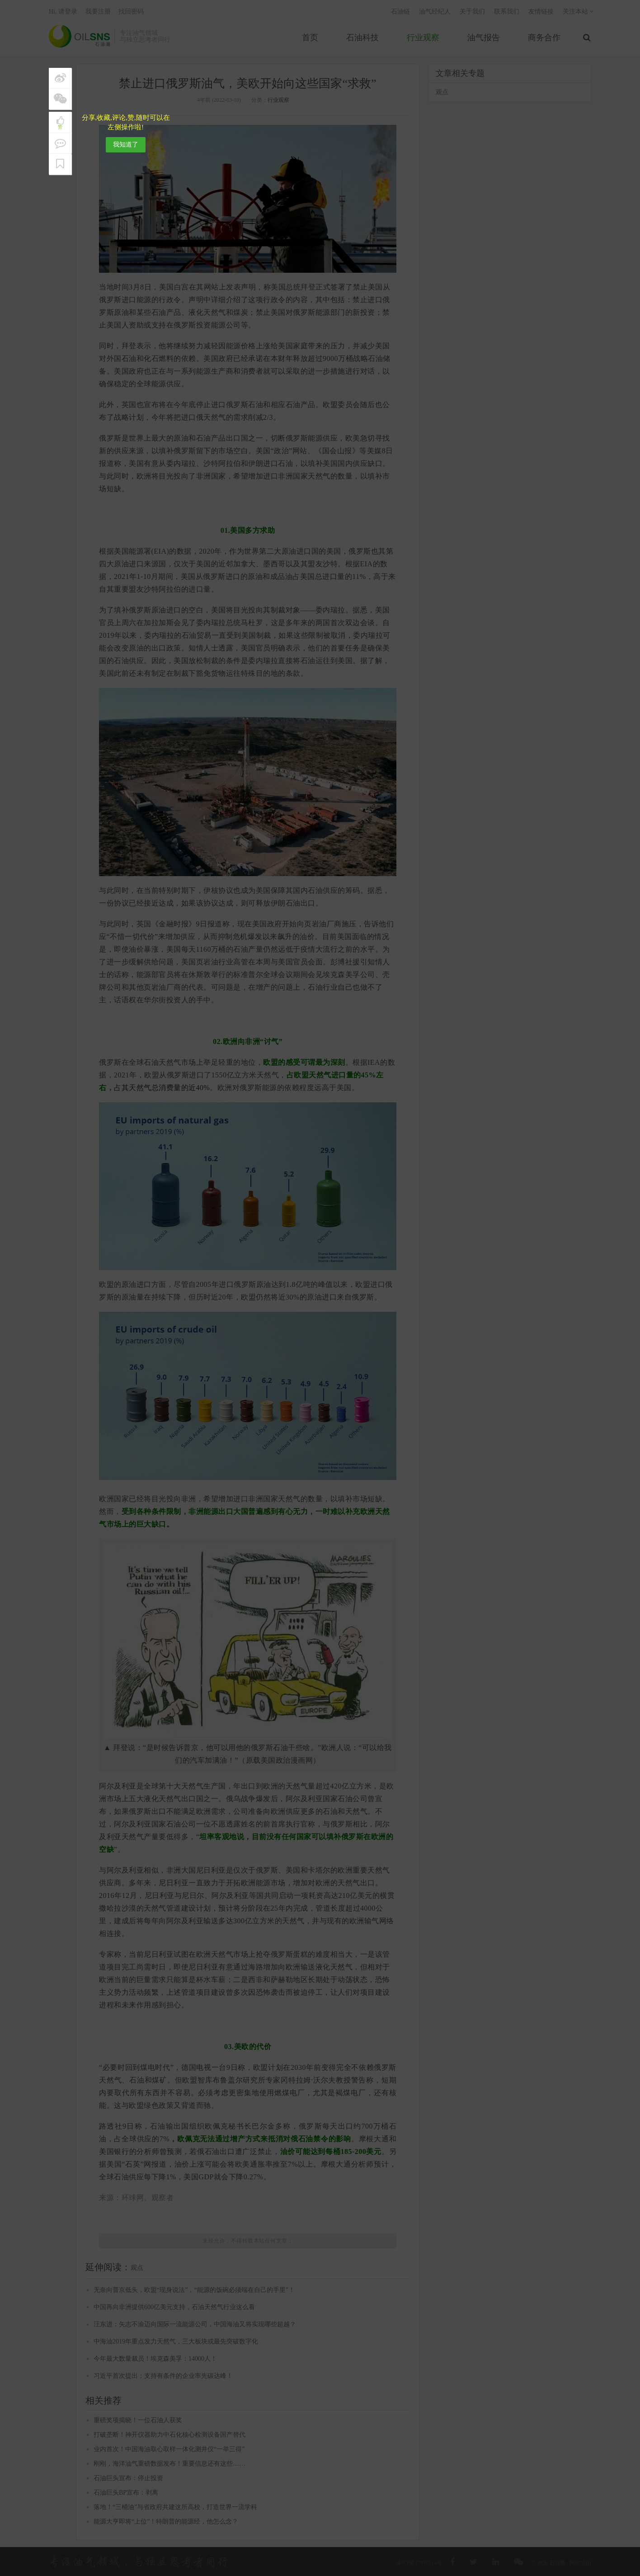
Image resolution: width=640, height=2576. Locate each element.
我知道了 (125, 144)
